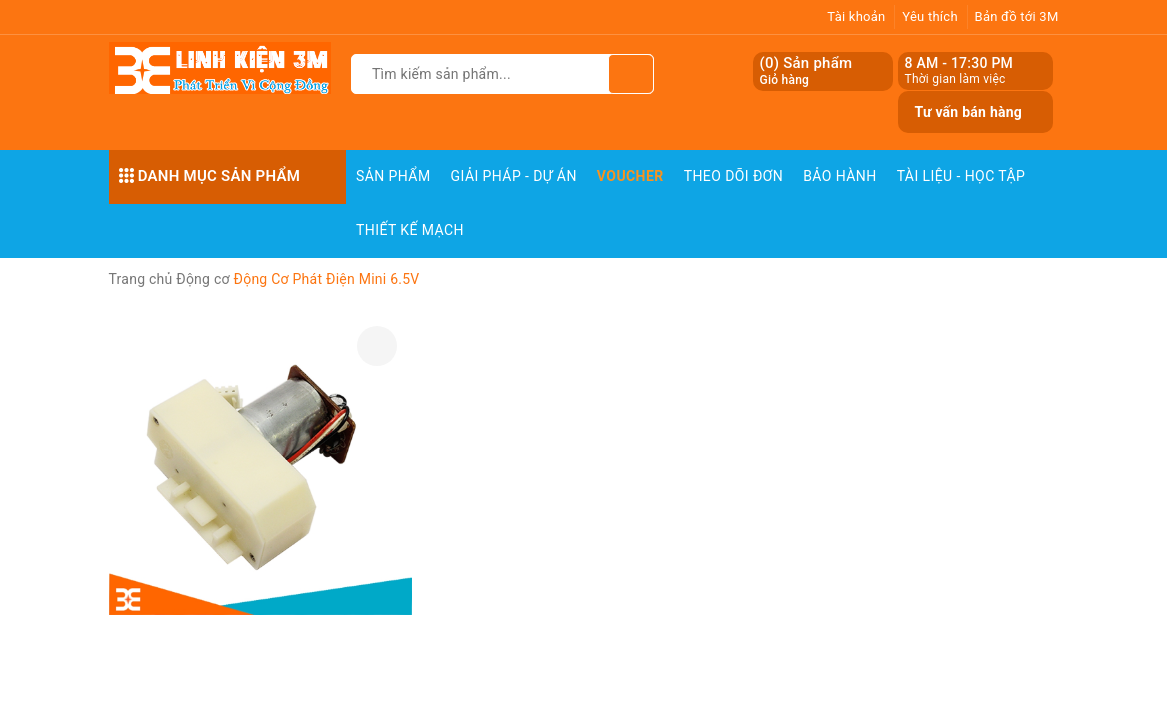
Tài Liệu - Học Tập (961, 176)
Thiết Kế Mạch (410, 230)
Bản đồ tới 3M (1017, 16)
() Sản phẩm (805, 71)
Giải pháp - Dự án (514, 176)
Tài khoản (856, 16)
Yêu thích (930, 16)
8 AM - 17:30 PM (958, 63)
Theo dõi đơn (734, 176)
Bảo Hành (839, 176)
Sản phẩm (393, 176)
